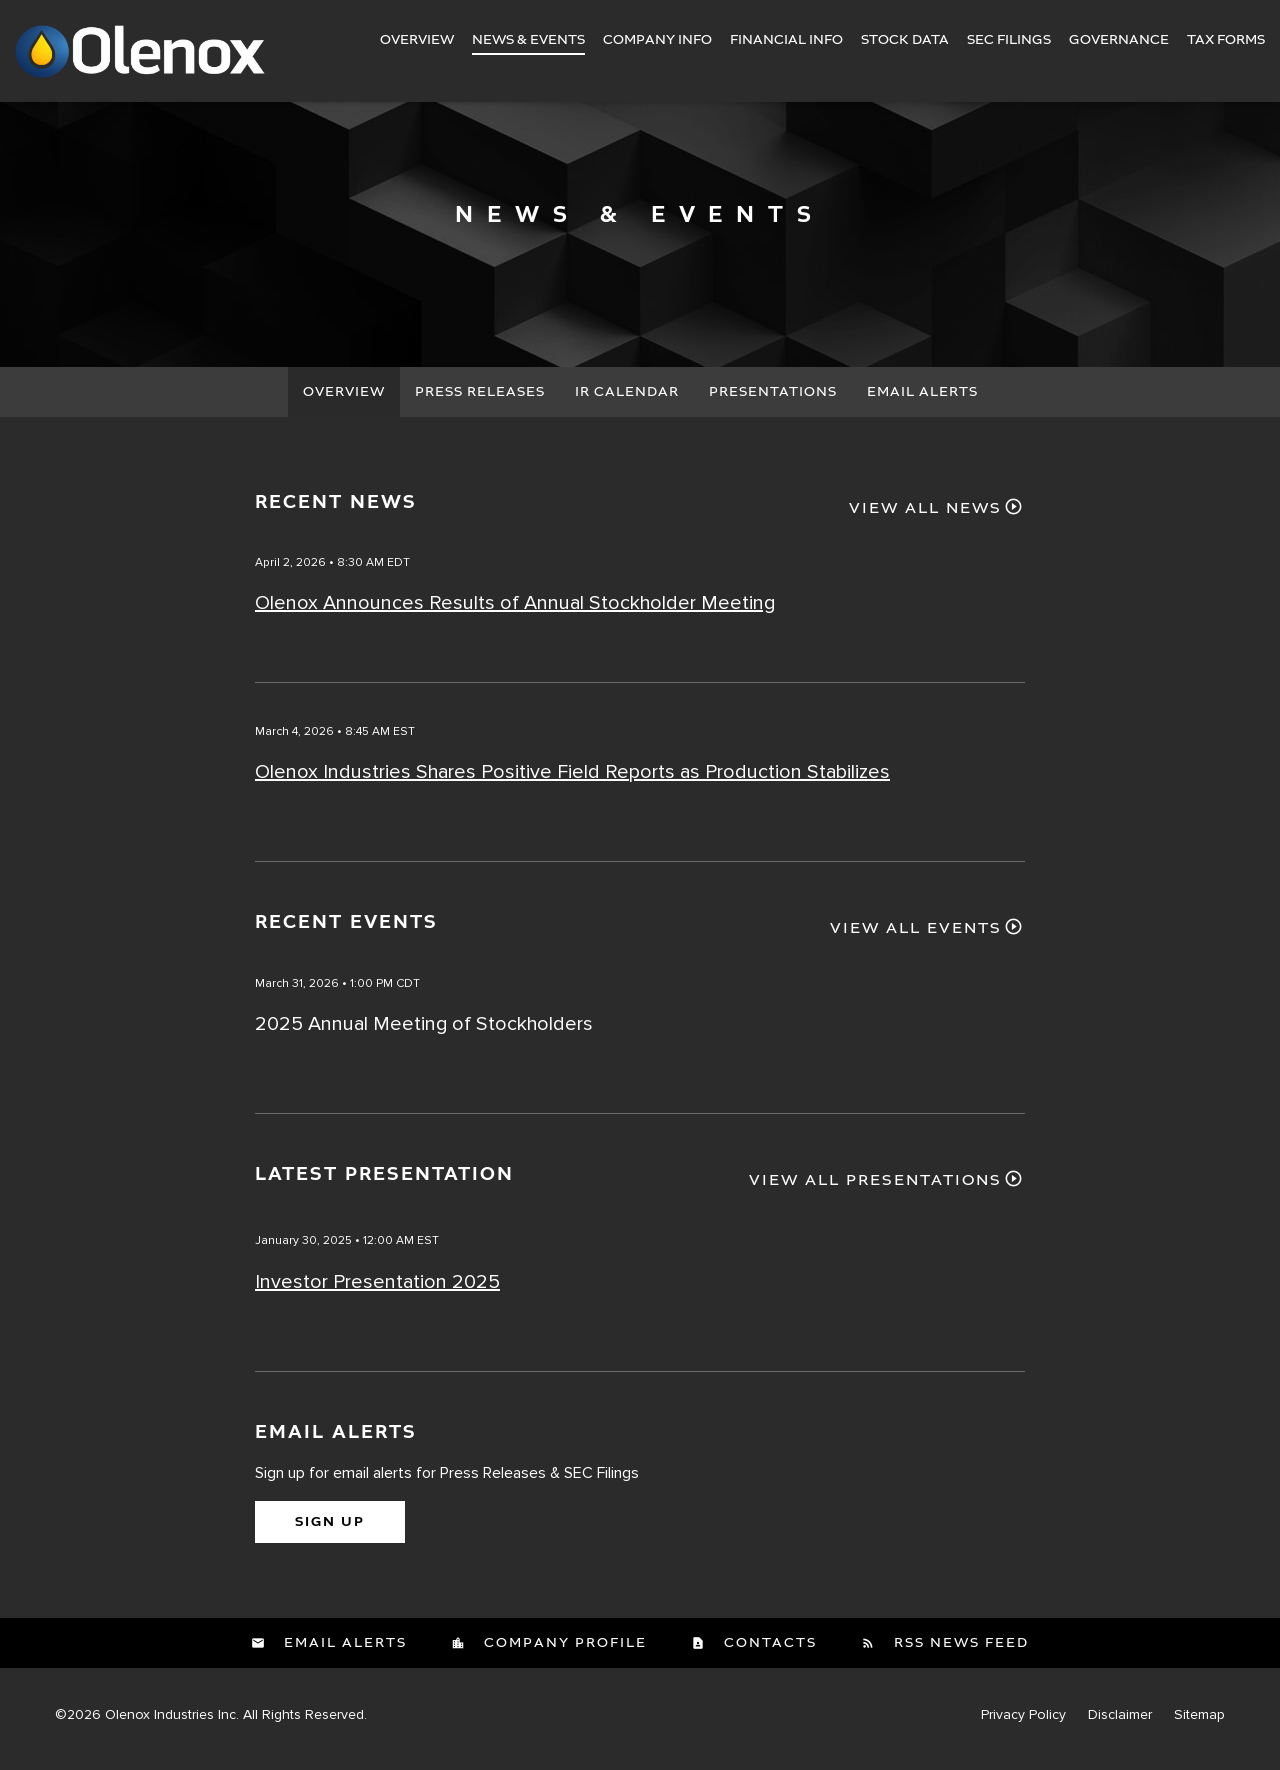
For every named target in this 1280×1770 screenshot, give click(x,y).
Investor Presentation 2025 (377, 1290)
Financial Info (786, 40)
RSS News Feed (959, 1651)
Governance (1119, 40)
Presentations (773, 400)
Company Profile (563, 1651)
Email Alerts (922, 400)
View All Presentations (875, 1190)
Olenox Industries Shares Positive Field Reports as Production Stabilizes (572, 781)
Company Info (657, 40)
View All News (925, 517)
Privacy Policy (1023, 1723)
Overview (417, 40)
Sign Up (330, 1530)
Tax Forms (1226, 40)
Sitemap (1199, 1723)
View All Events (916, 938)
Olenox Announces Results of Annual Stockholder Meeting (515, 612)
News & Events (528, 40)
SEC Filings (1009, 40)
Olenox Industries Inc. (172, 1722)
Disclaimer (1120, 1723)
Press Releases (480, 400)
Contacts (768, 1651)
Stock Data (905, 40)
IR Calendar (627, 400)
